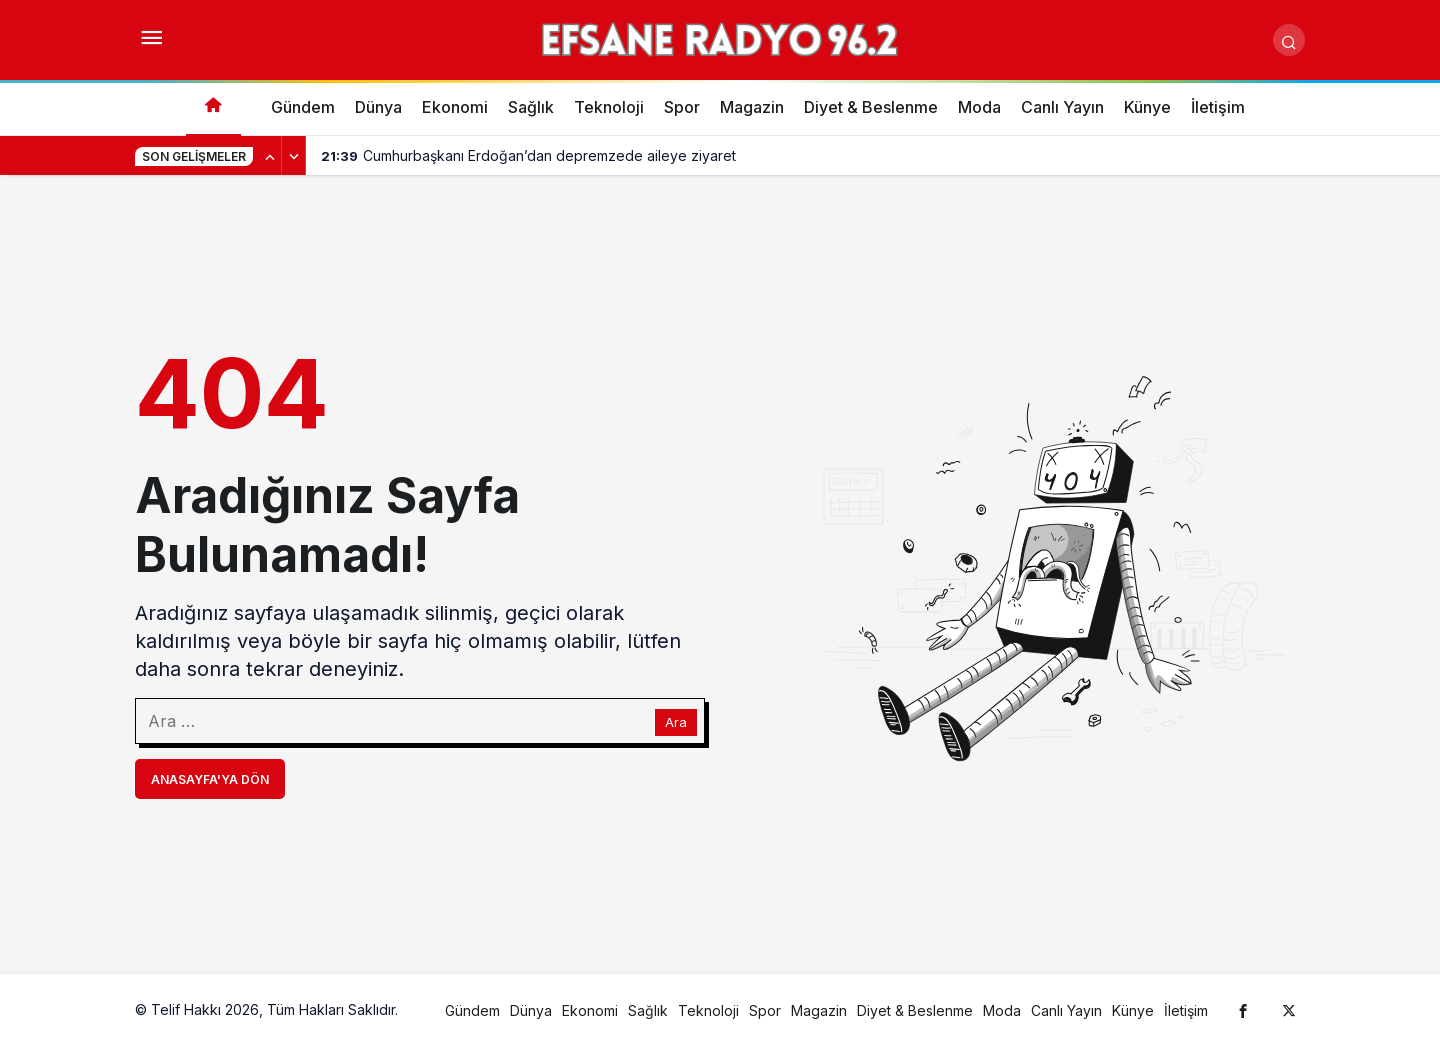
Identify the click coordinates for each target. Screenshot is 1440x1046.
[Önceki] (270, 156)
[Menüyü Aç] (151, 40)
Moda (979, 107)
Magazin (752, 107)
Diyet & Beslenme (871, 107)
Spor (682, 107)
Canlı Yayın (1062, 107)
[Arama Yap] (1289, 40)
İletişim (1218, 107)
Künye (1147, 107)
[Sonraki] (294, 156)
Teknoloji (609, 107)
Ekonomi (455, 107)
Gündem (303, 107)
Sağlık (531, 107)
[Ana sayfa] (213, 107)
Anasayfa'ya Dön (210, 779)
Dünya (378, 107)
